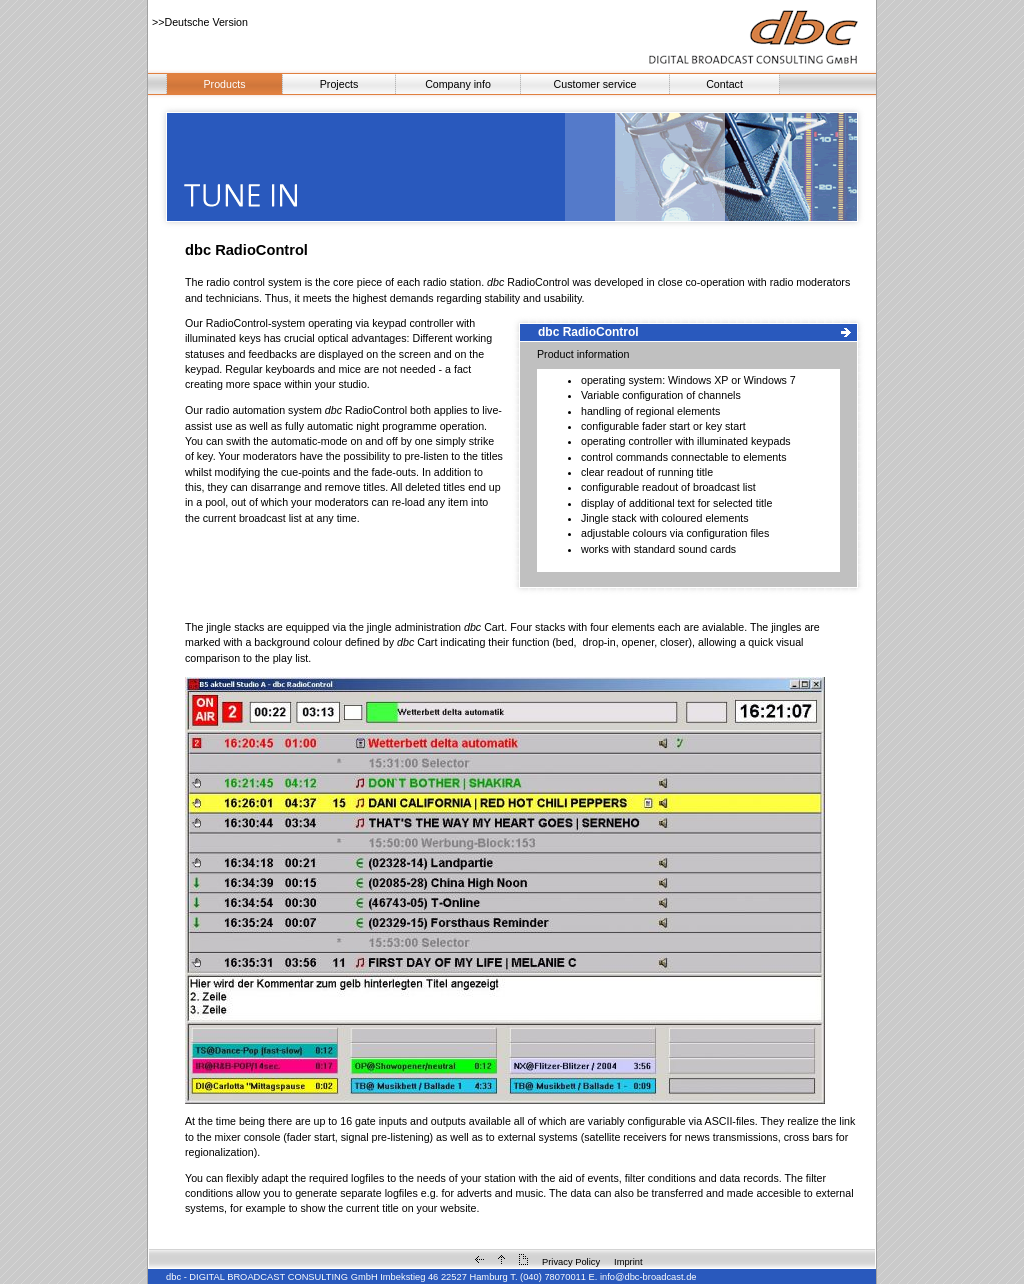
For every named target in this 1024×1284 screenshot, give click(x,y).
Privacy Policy (571, 1262)
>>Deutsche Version (200, 22)
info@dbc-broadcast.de (648, 1277)
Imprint (628, 1262)
